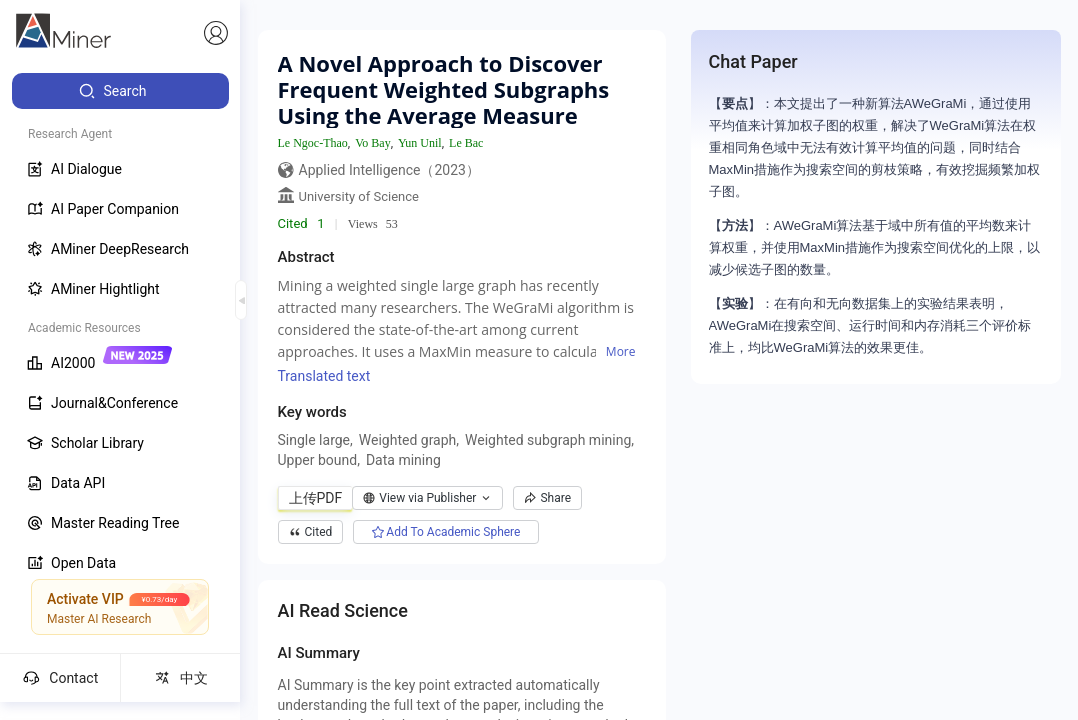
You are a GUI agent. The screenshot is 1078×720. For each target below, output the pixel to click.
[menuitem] (120, 91)
